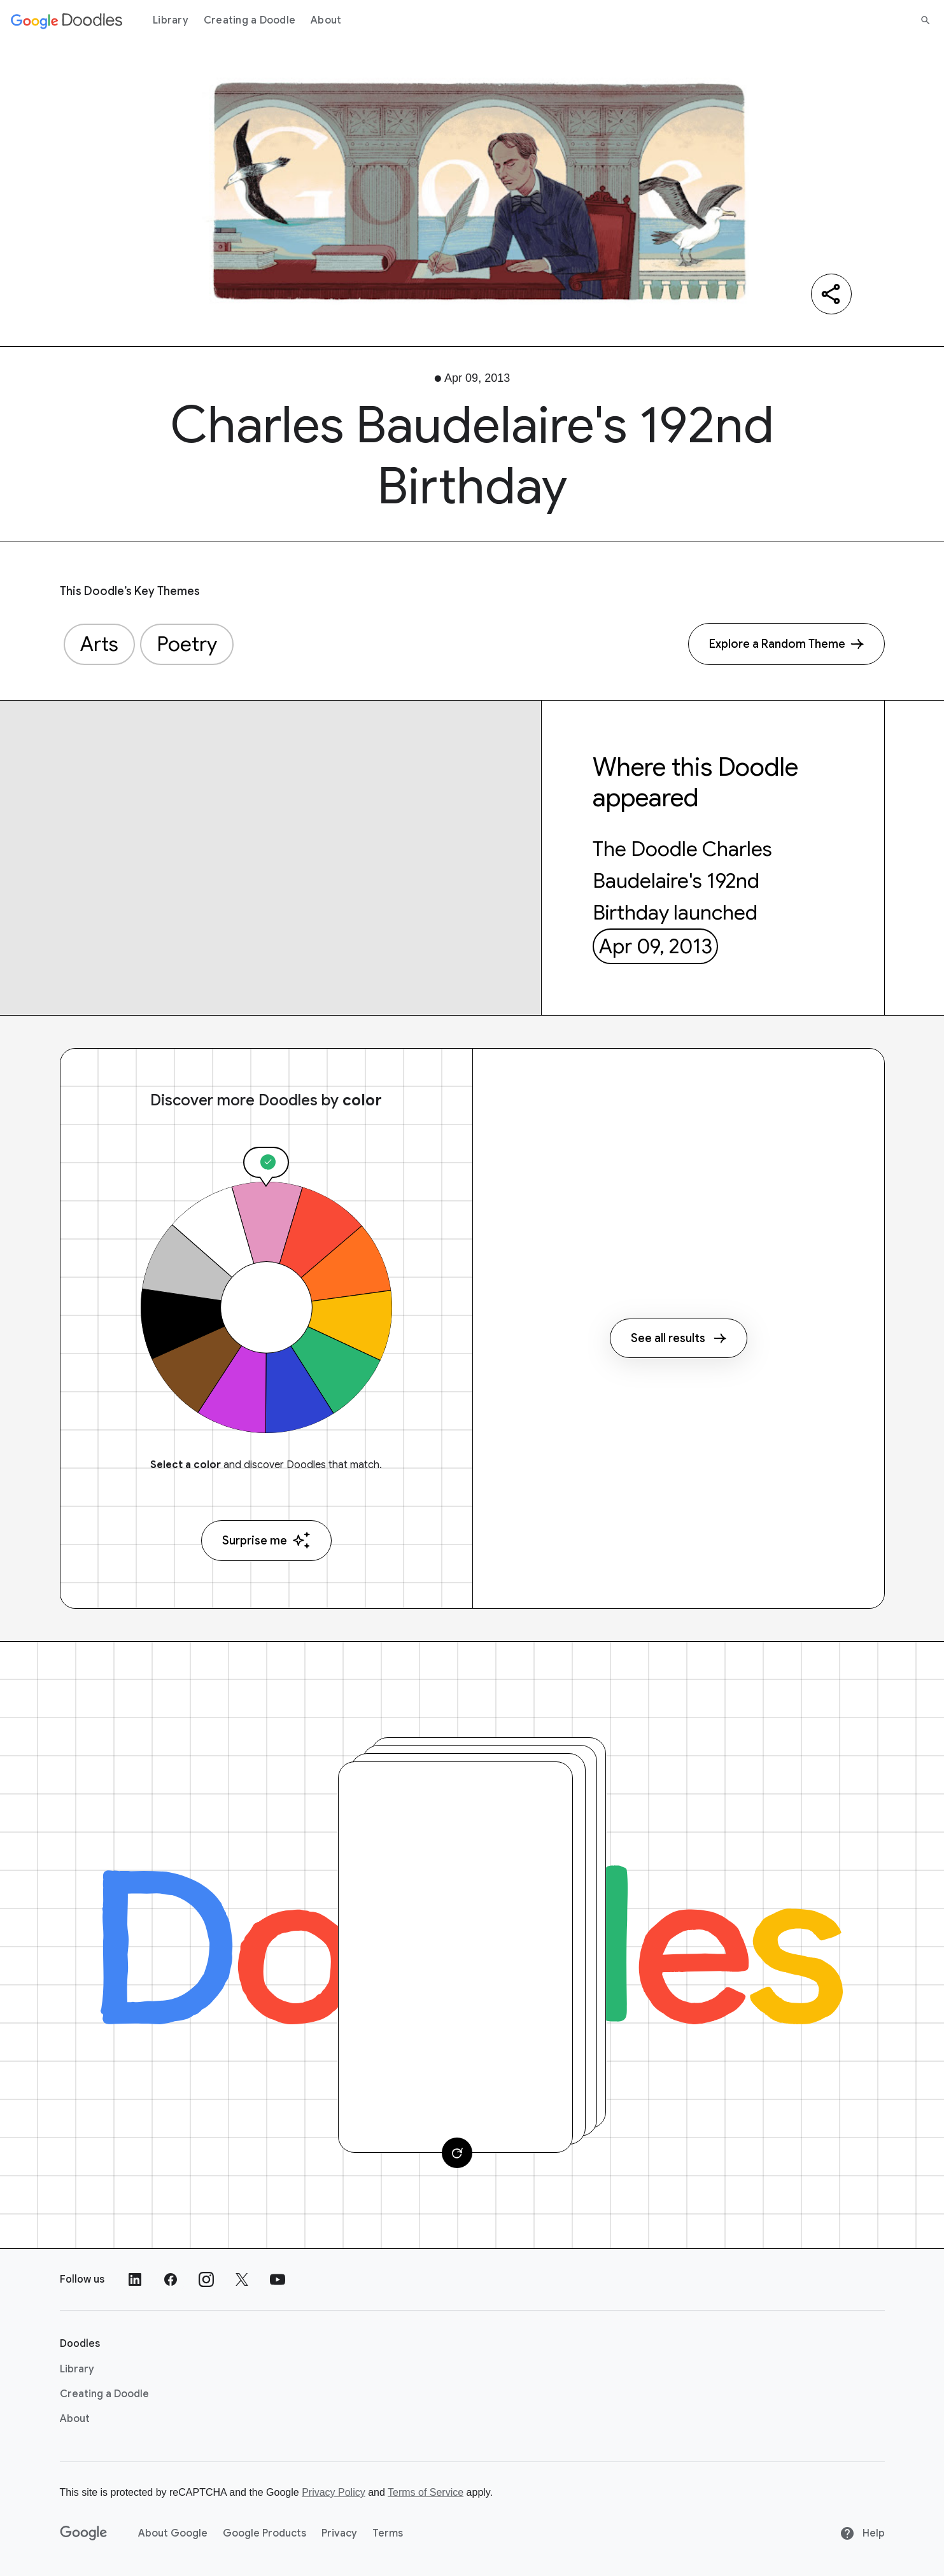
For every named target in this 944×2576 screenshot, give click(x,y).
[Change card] (457, 2153)
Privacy (339, 2533)
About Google (173, 2533)
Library (170, 20)
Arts (99, 644)
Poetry (187, 644)
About (326, 20)
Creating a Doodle (249, 20)
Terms (387, 2533)
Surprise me (266, 1540)
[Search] (925, 20)
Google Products (264, 2533)
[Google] (84, 2533)
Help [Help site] (862, 2533)
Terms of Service (425, 2492)
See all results (678, 1338)
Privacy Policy (333, 2492)
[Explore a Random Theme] (786, 644)
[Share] (831, 294)
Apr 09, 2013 (655, 946)
